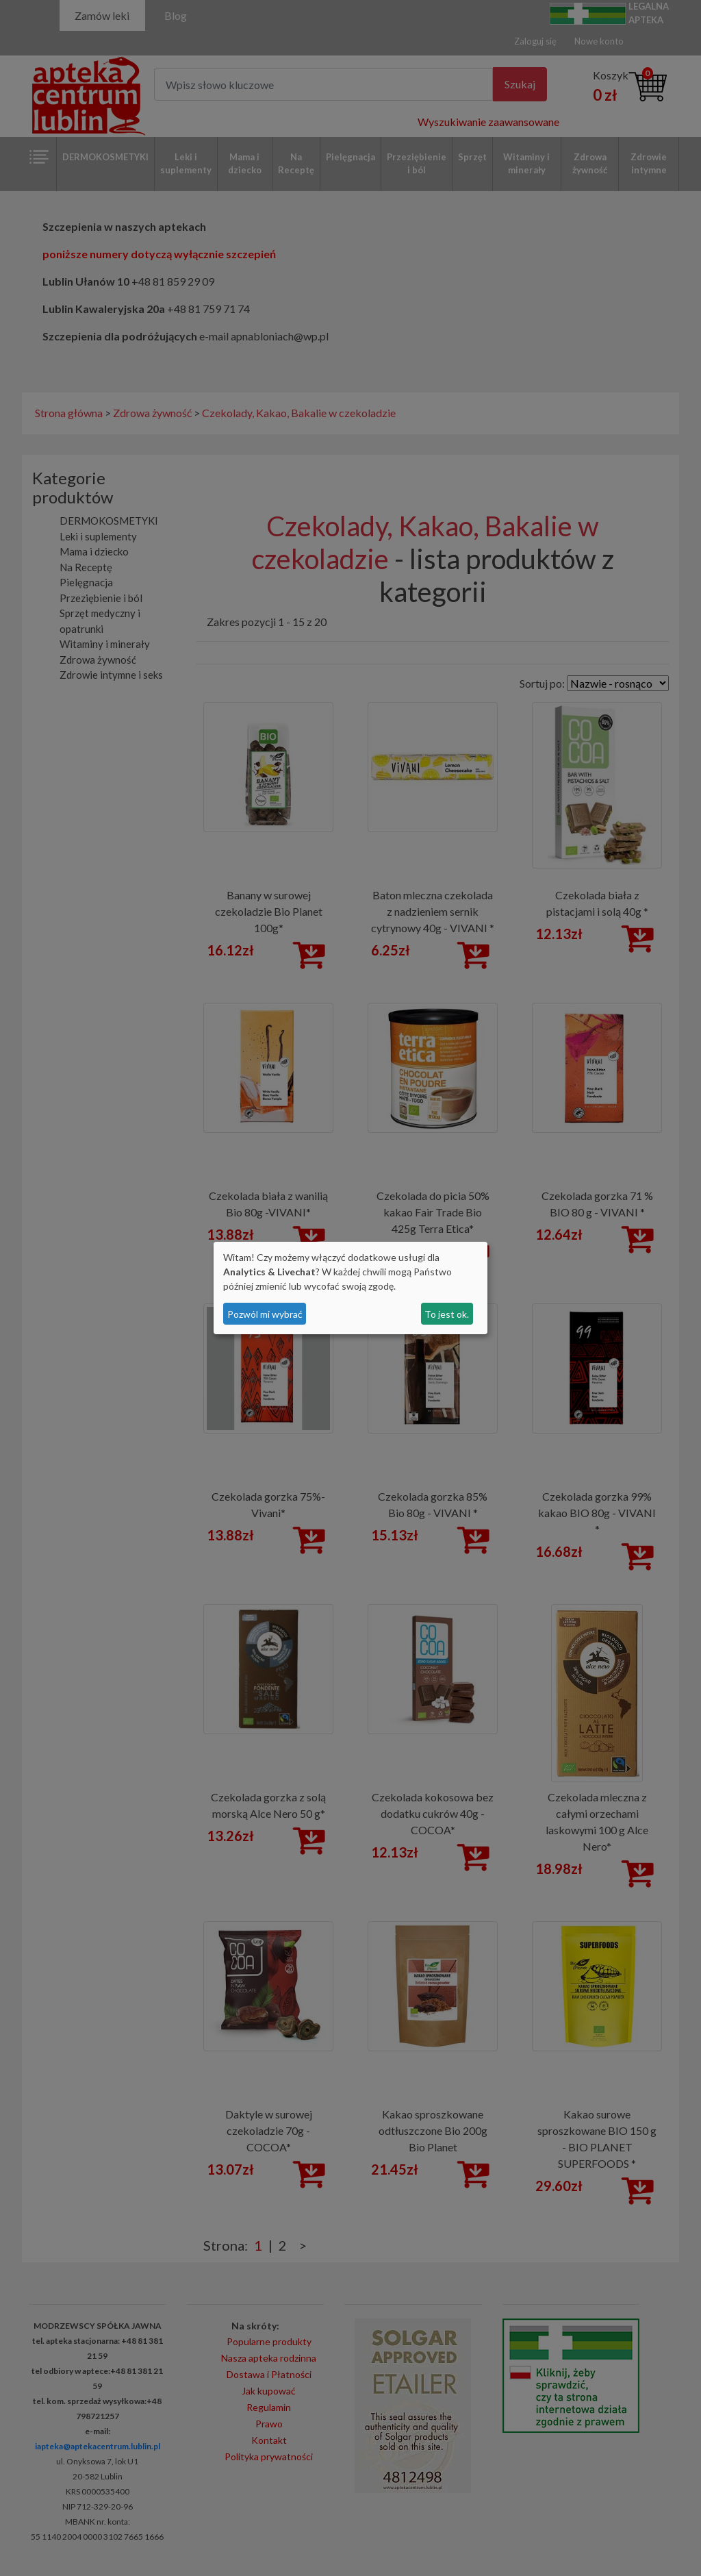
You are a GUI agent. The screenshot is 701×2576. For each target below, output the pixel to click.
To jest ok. (446, 1314)
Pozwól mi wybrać (265, 1314)
